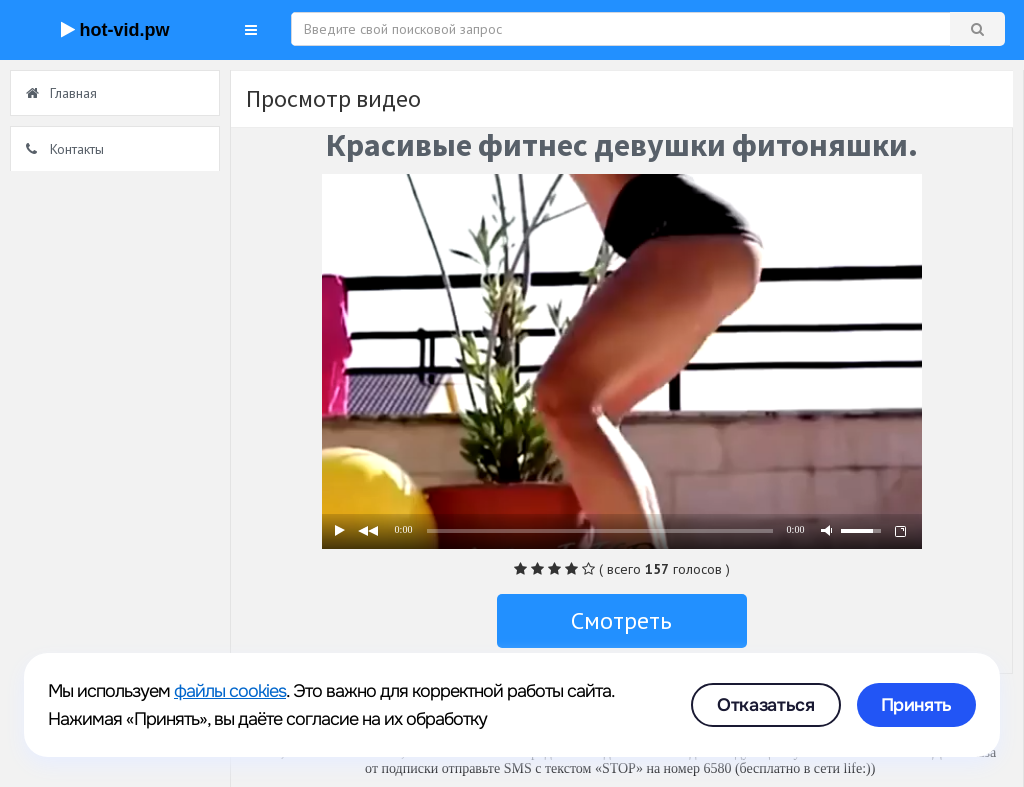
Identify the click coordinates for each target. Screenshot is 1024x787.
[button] (251, 30)
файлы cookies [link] (230, 691)
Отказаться (765, 705)
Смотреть (621, 620)
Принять (916, 705)
